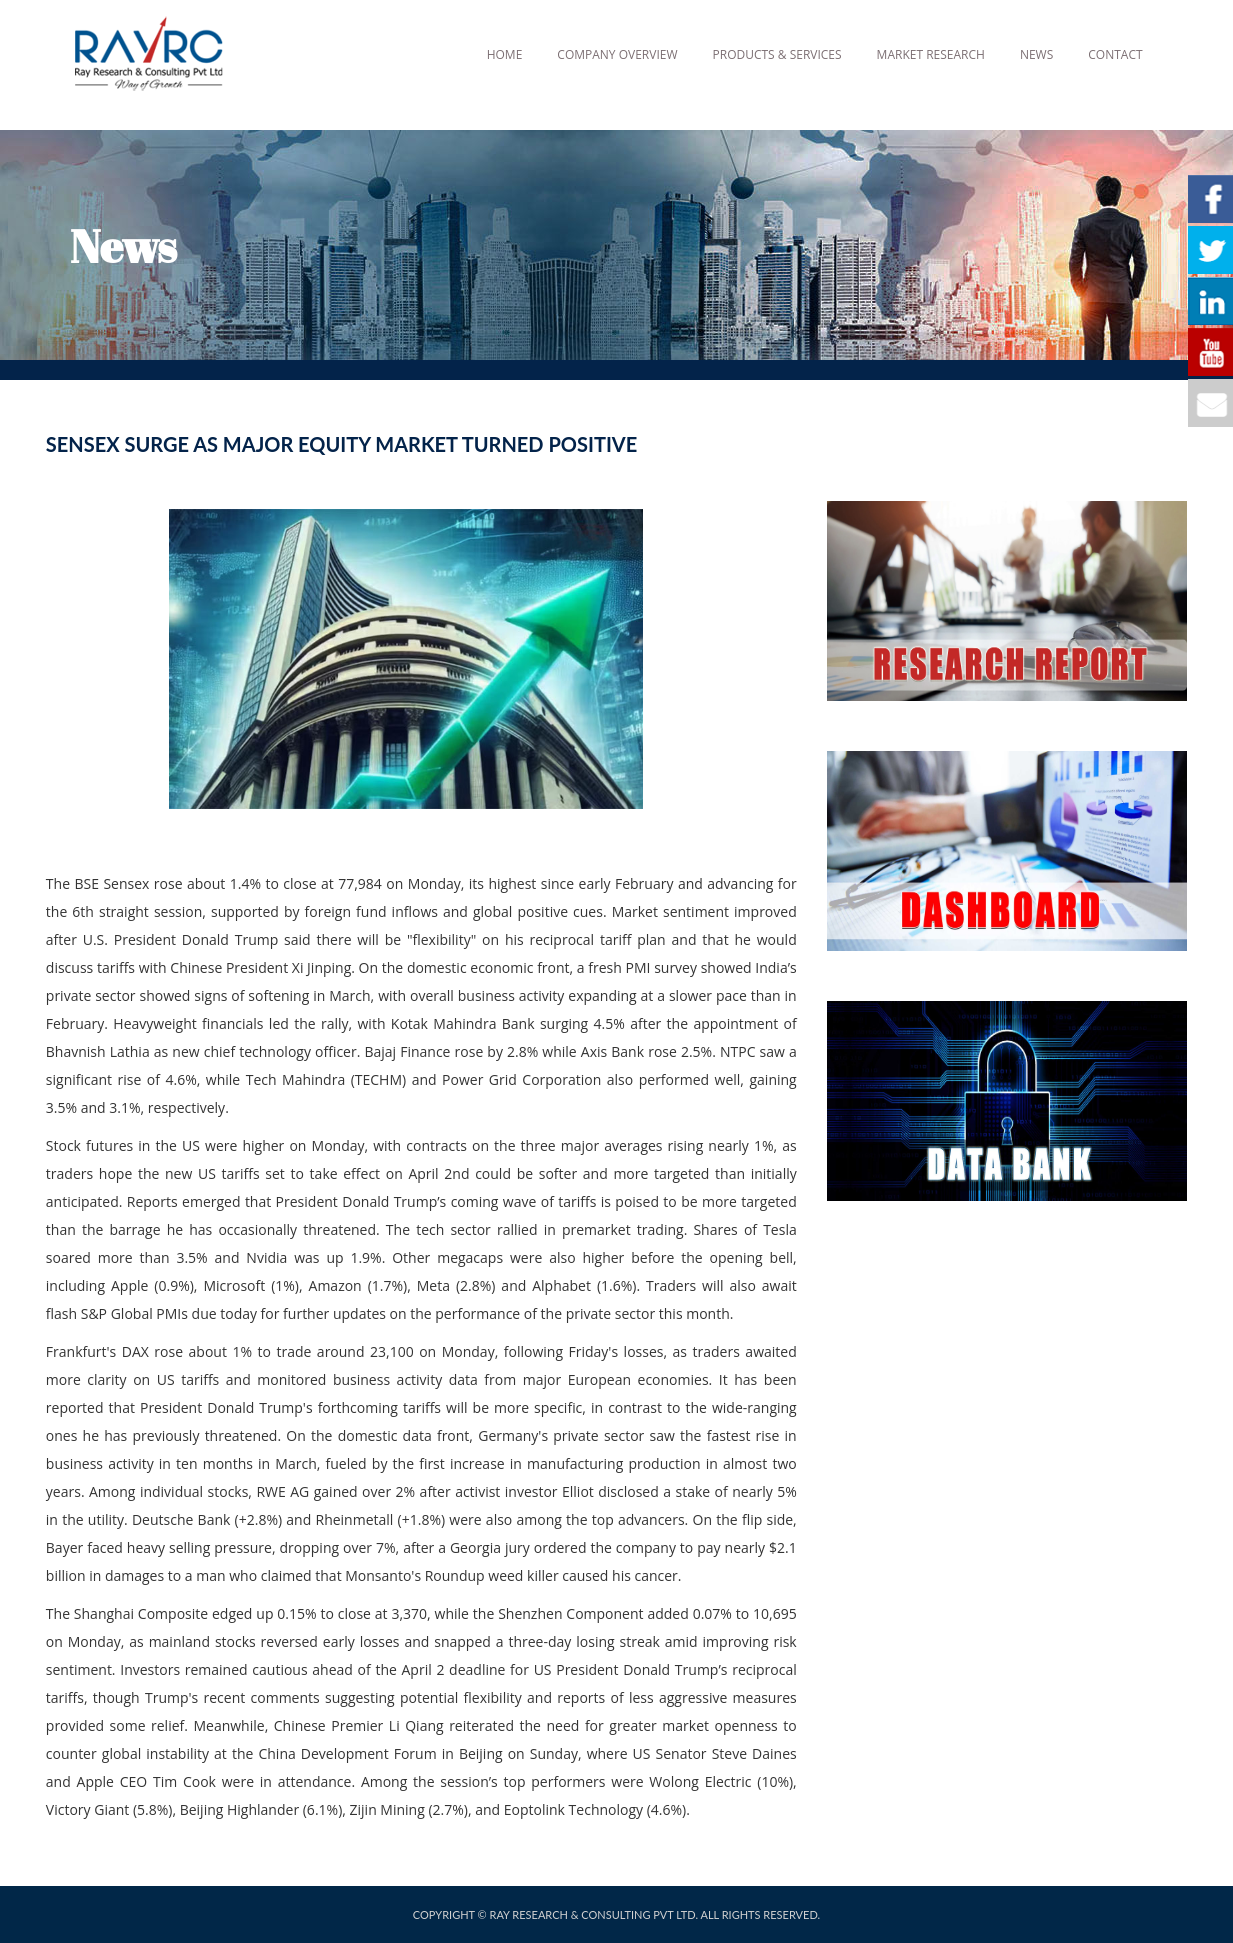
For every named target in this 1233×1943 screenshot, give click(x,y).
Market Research (931, 54)
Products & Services (777, 54)
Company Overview (617, 54)
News (1036, 54)
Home (505, 54)
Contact (1115, 54)
